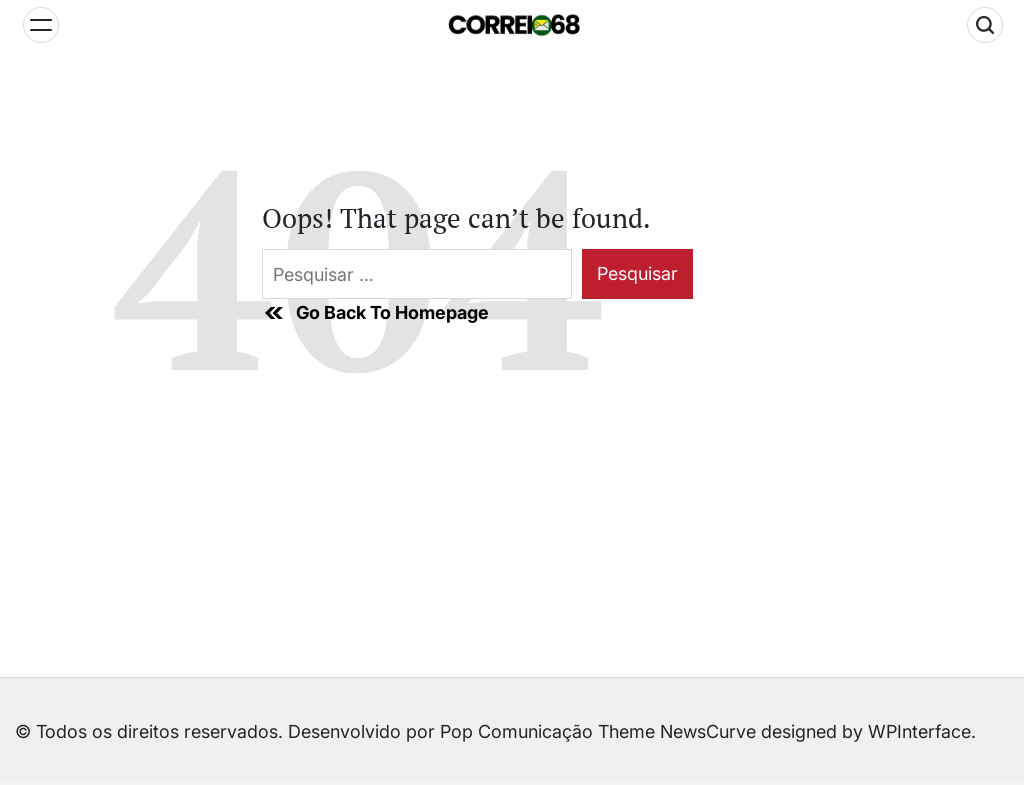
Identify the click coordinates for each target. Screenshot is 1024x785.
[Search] (985, 25)
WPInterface (919, 731)
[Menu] (41, 25)
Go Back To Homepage (375, 313)
